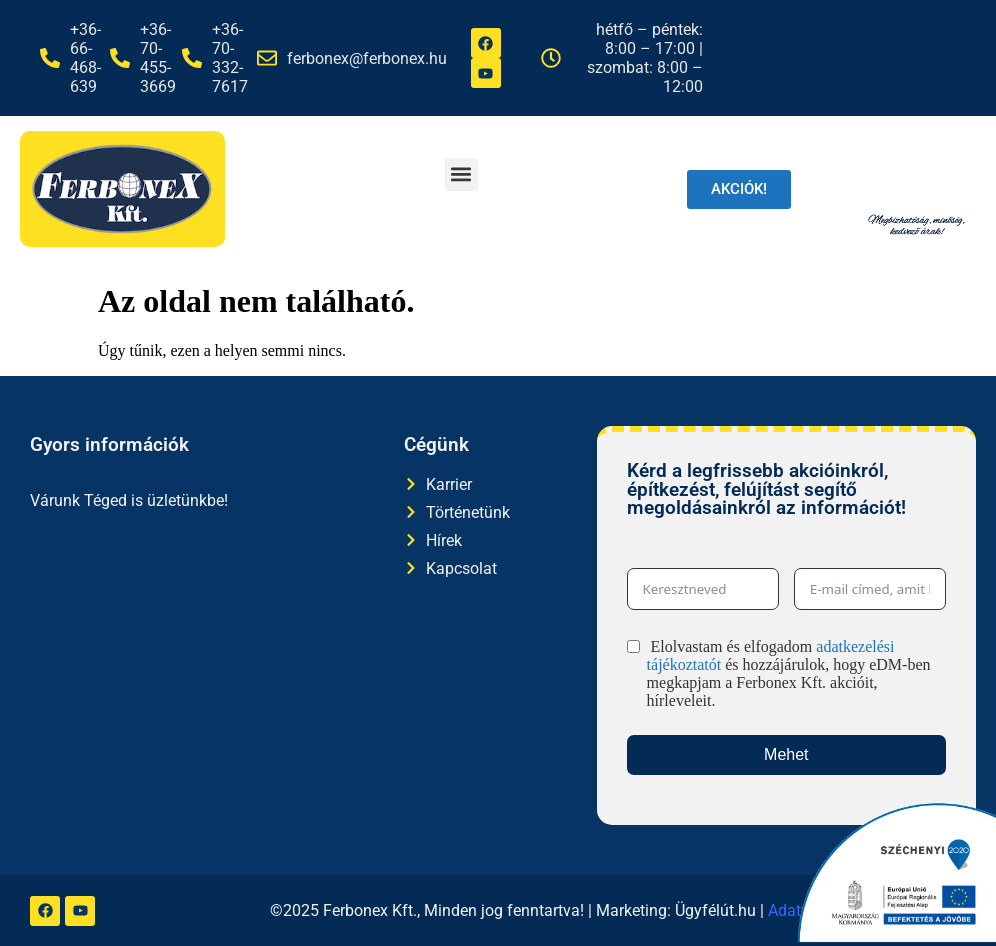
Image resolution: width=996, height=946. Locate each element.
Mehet (786, 754)
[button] (461, 174)
